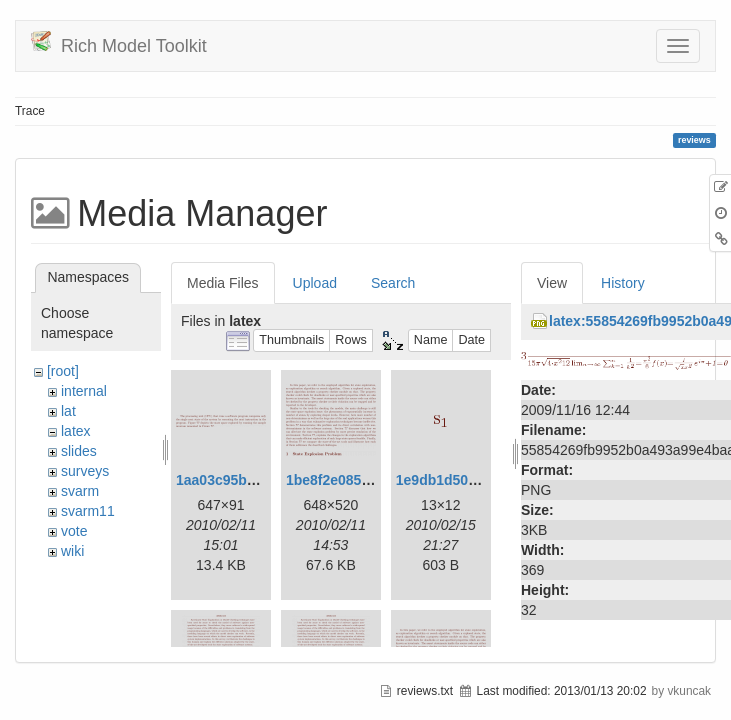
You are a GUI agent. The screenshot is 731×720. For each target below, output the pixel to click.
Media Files (223, 283)
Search (393, 283)
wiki (72, 551)
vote (74, 531)
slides (79, 451)
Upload (315, 283)
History (623, 283)
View (552, 283)
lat (68, 411)
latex (76, 431)
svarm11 (88, 511)
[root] (63, 371)
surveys (85, 471)
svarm (80, 491)
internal (84, 391)
